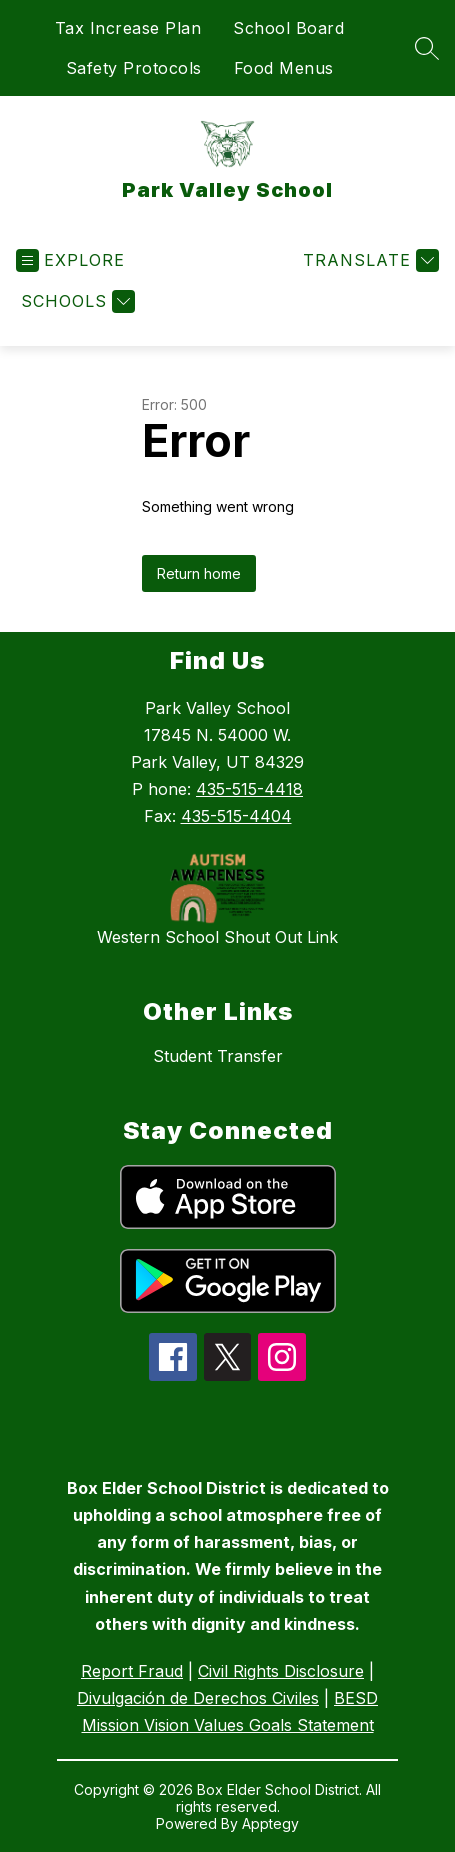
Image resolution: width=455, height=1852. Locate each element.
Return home (199, 573)
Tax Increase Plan (128, 28)
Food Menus (284, 68)
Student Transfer (218, 1056)
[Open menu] (70, 260)
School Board (288, 28)
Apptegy (270, 1823)
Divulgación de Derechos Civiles (198, 1698)
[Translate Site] (368, 260)
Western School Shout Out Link (217, 937)
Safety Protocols (134, 68)
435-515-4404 (236, 816)
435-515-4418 (249, 789)
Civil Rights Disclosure (281, 1671)
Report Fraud (132, 1671)
